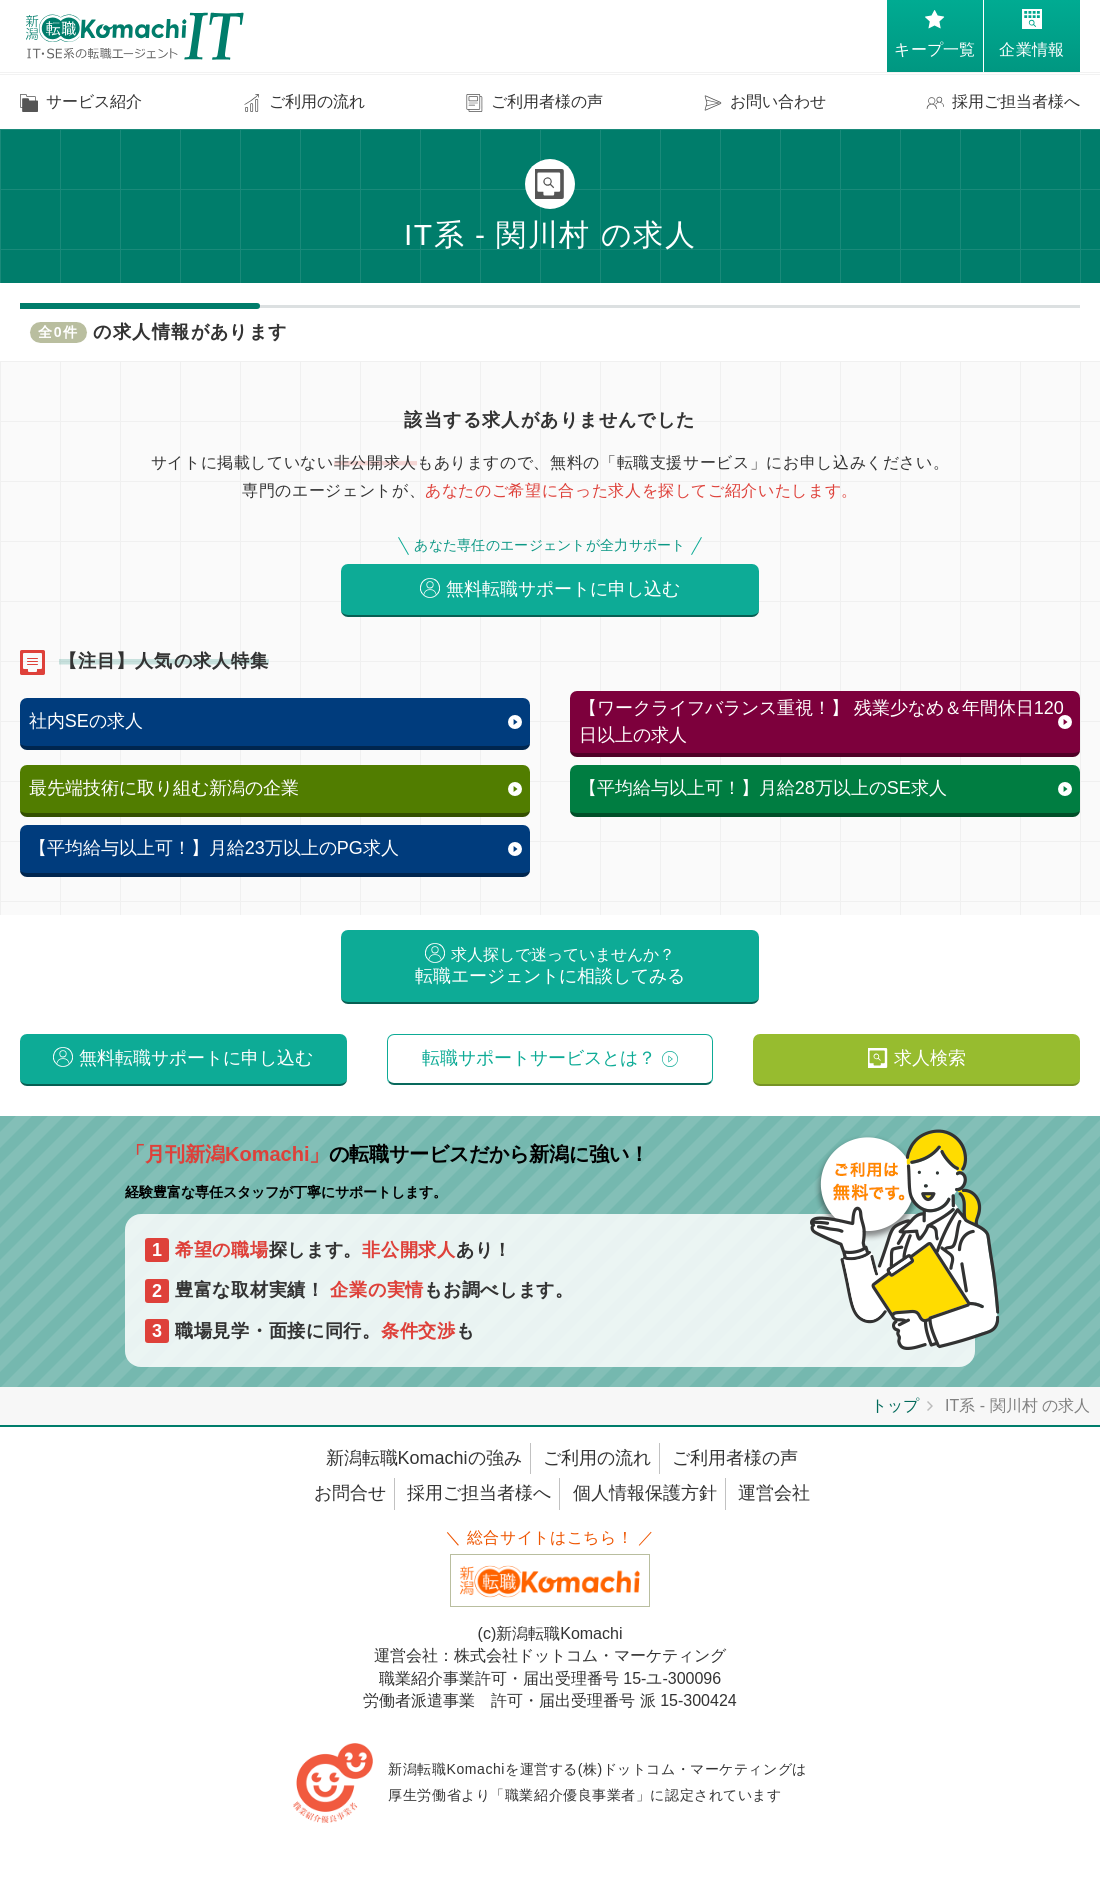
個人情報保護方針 (645, 1503)
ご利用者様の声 (735, 1468)
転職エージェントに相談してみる (550, 971)
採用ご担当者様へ (479, 1503)
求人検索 (930, 1066)
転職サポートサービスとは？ (539, 1066)
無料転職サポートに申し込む (563, 590)
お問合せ (350, 1503)
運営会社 (774, 1503)
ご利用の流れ (597, 1468)
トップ (895, 1415)
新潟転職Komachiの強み (424, 1468)
